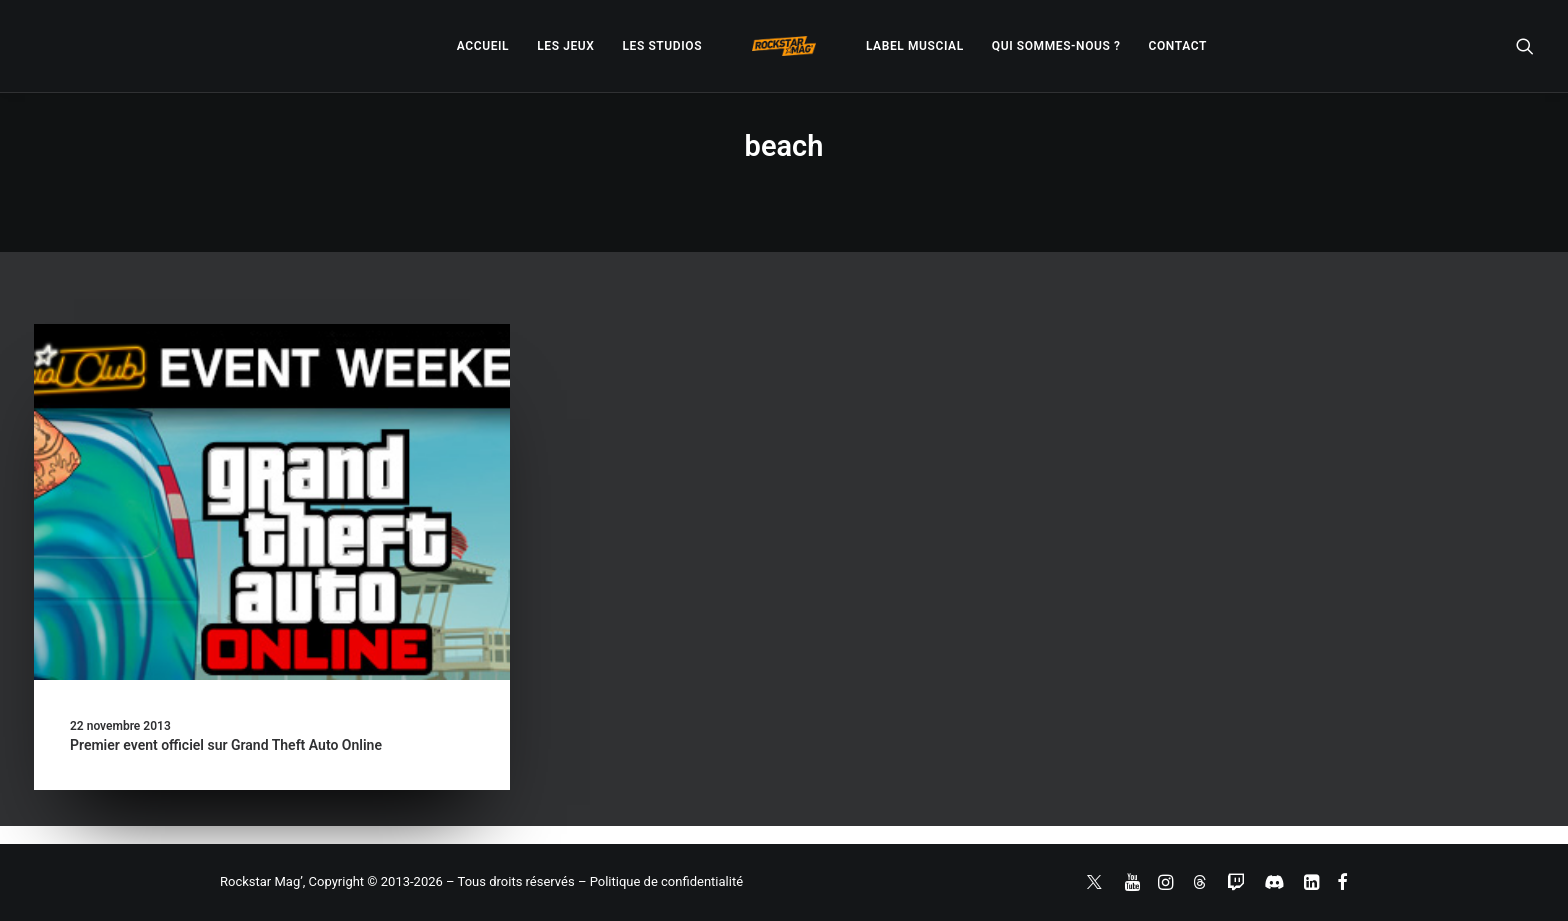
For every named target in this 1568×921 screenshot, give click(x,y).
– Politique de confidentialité (660, 881)
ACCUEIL (483, 46)
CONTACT (1178, 46)
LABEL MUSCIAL (915, 46)
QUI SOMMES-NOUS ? (1056, 46)
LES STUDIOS (662, 46)
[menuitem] (483, 46)
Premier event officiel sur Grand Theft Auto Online (226, 745)
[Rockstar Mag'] (784, 46)
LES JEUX (565, 46)
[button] (1525, 46)
